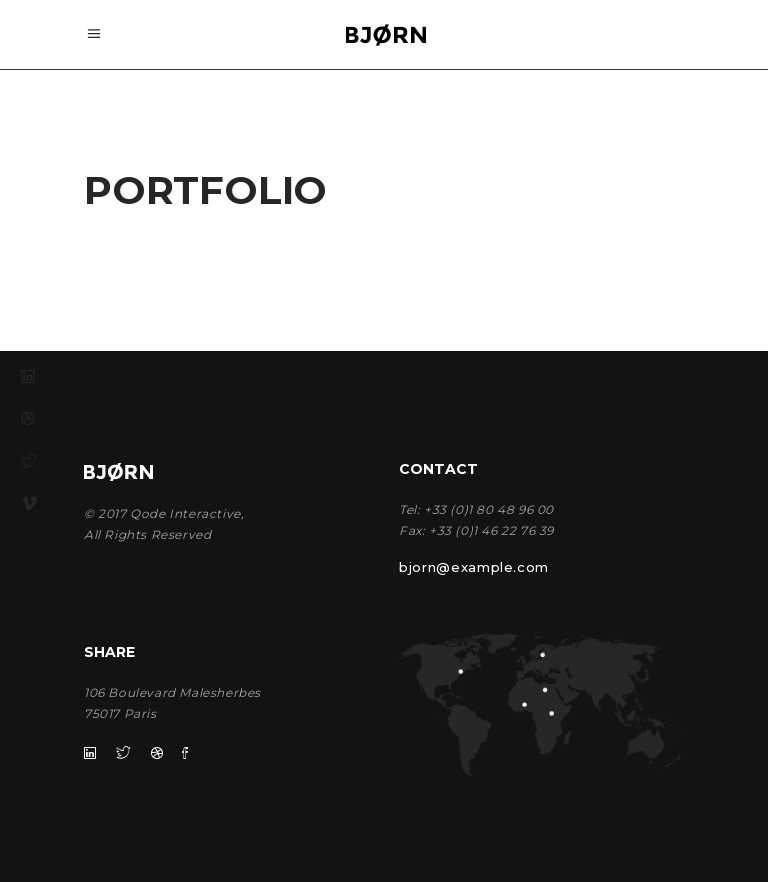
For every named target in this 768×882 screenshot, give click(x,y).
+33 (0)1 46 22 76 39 (491, 530)
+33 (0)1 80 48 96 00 (489, 509)
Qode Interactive (185, 513)
